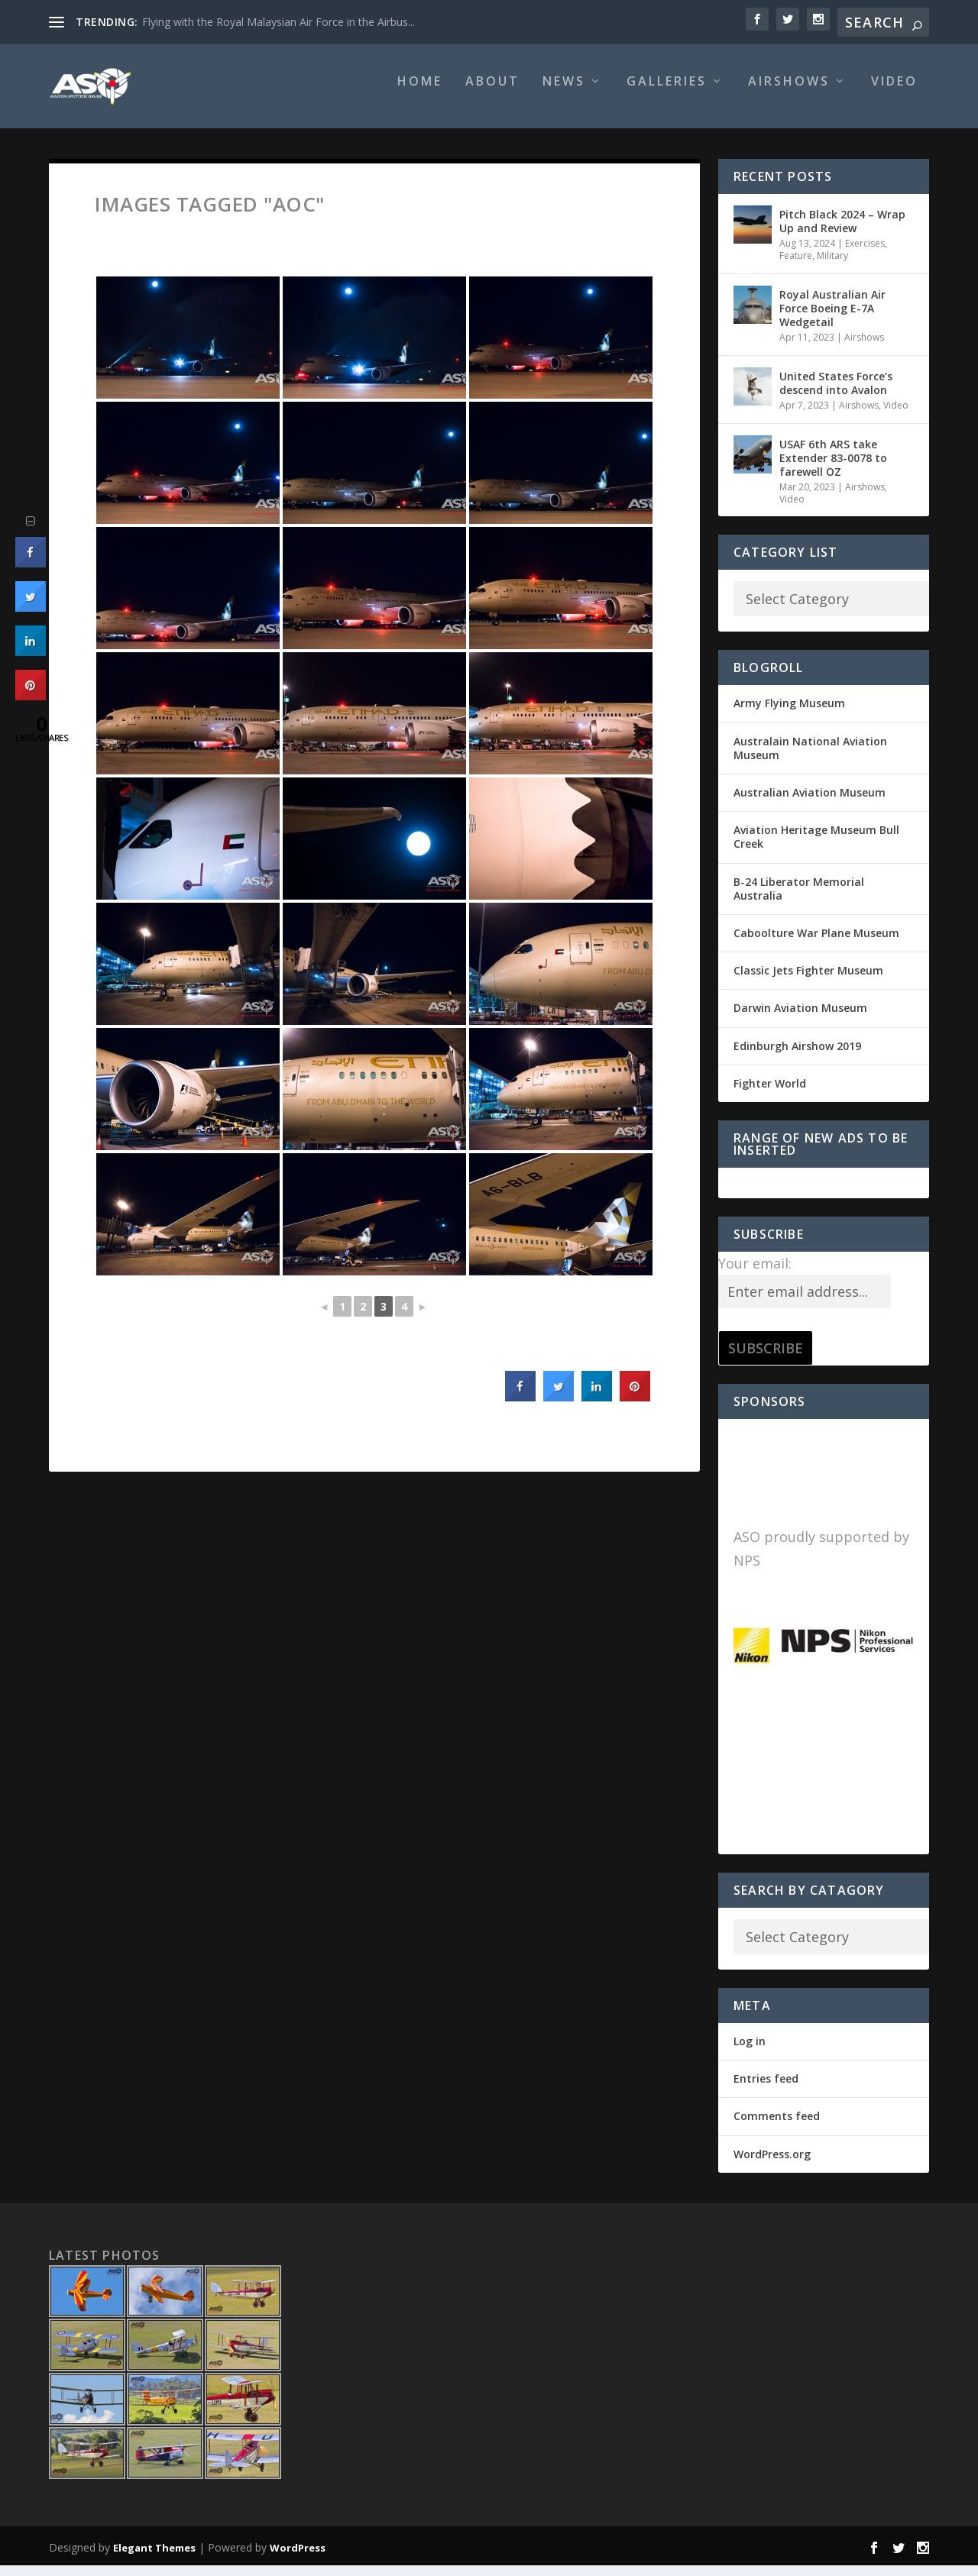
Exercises (865, 253)
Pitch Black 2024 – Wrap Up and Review (842, 232)
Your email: (755, 1274)
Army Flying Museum (789, 713)
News (563, 93)
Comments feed (777, 2126)
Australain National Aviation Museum (810, 759)
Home (419, 93)
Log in (750, 2051)
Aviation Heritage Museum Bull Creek (816, 847)
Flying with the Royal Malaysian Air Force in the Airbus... (278, 22)
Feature (795, 266)
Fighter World (770, 1094)
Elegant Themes (154, 2558)
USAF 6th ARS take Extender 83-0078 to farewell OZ (833, 469)
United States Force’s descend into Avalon (835, 394)
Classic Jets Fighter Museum (808, 981)
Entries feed (766, 2089)
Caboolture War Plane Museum (816, 943)
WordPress (297, 2558)
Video (894, 93)
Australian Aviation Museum (810, 803)
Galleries (667, 93)
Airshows (789, 93)
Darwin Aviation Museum (800, 1018)
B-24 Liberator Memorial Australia (799, 899)
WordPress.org (772, 2164)
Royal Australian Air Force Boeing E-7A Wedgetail (832, 319)
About (492, 93)
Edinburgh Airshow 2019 (797, 1056)
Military (832, 266)
